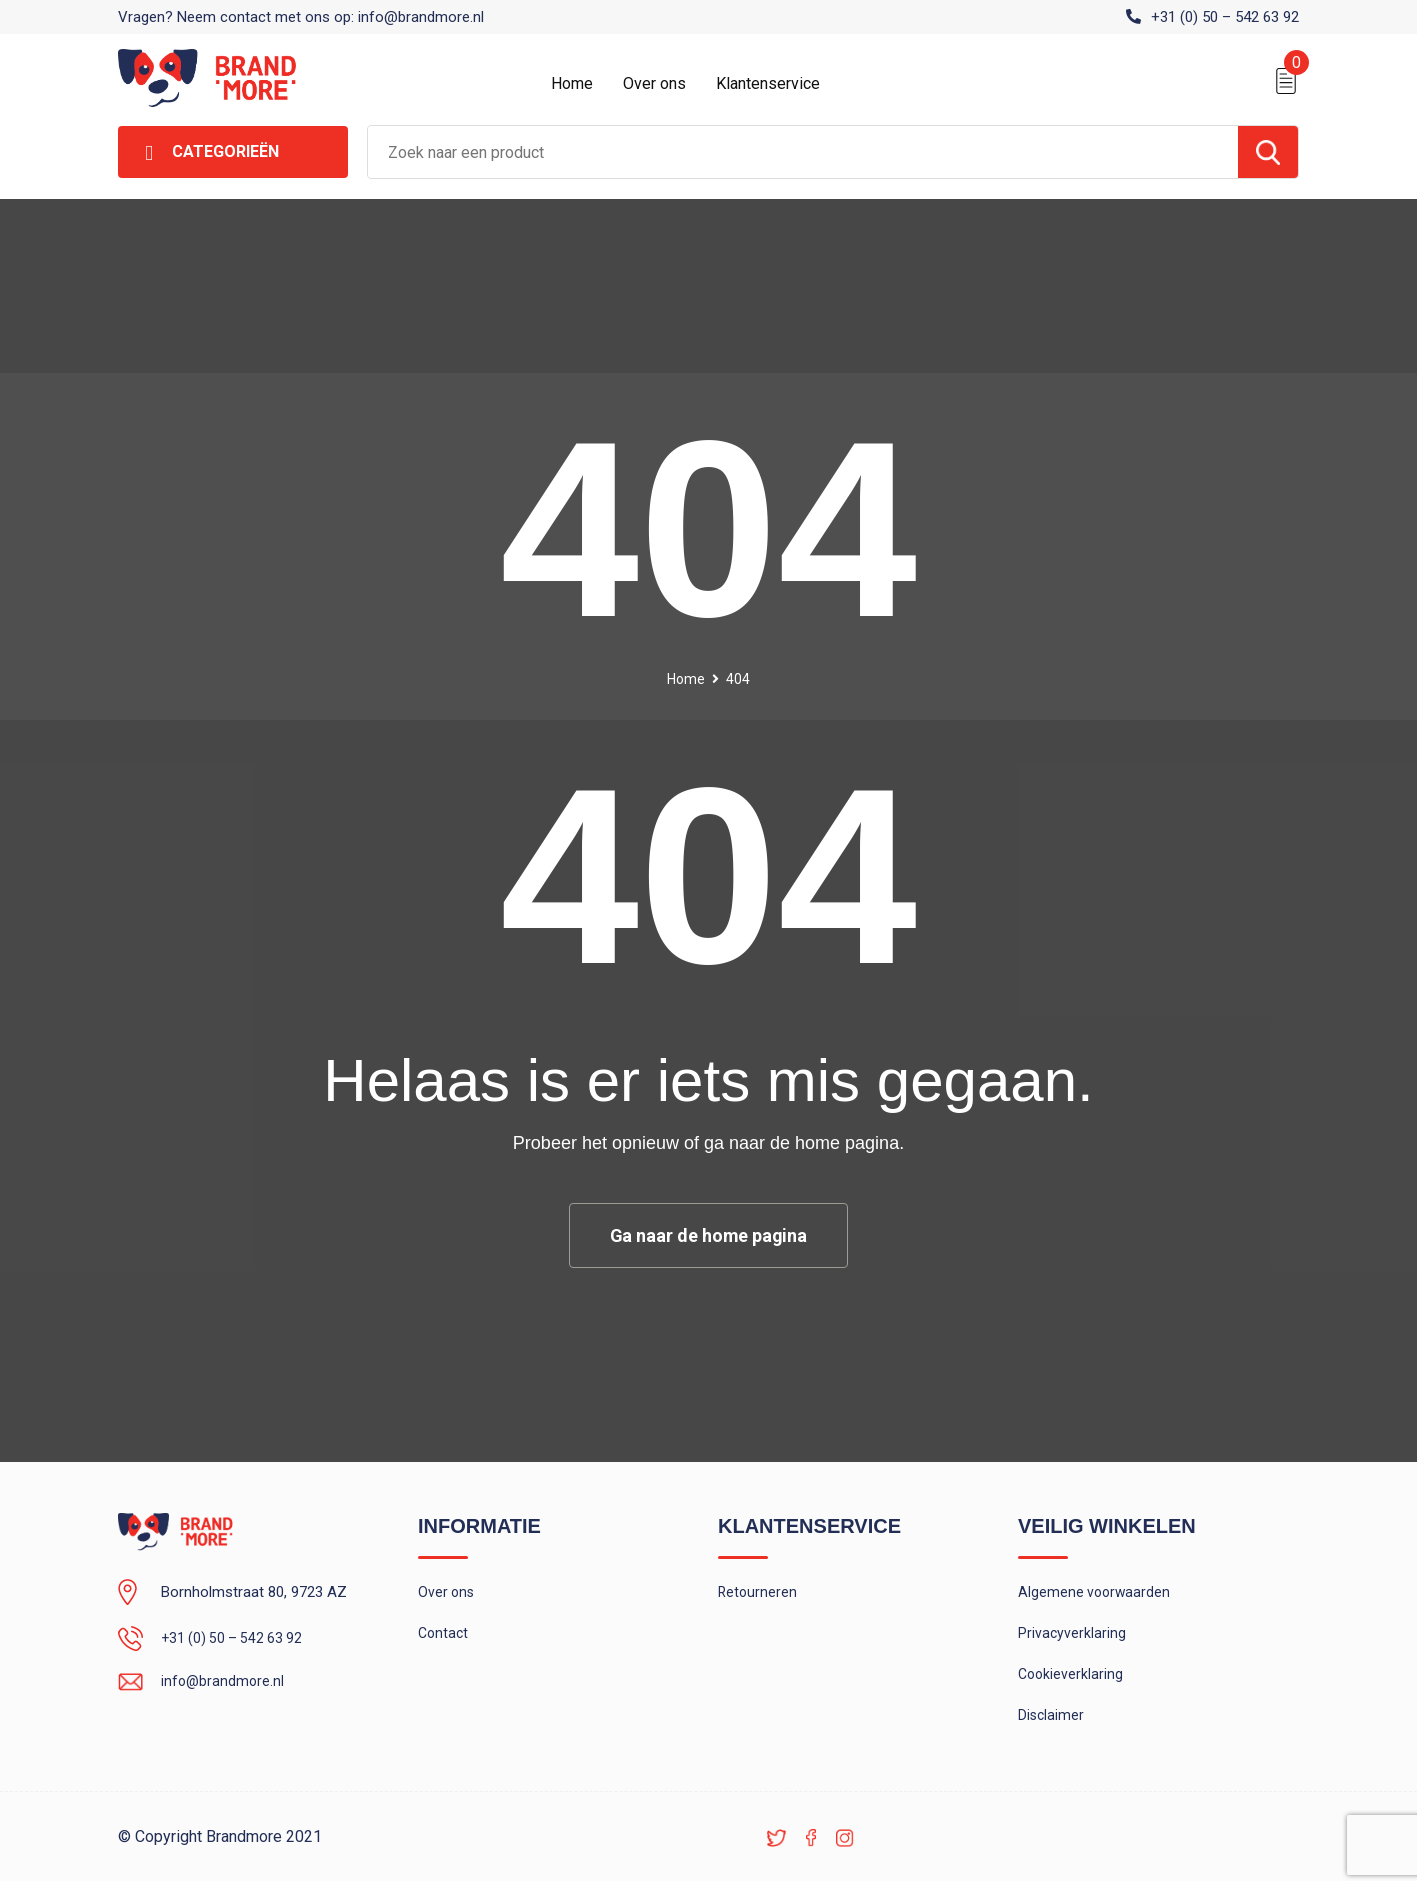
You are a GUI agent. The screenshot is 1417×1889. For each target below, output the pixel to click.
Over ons (654, 83)
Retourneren (758, 1593)
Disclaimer (1052, 1722)
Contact (444, 1636)
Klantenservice (768, 83)
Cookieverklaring (1072, 1679)
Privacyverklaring (1072, 1636)
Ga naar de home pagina (709, 1235)
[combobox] (803, 152)
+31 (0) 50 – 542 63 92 (1225, 17)
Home (572, 83)
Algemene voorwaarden (1096, 1593)
